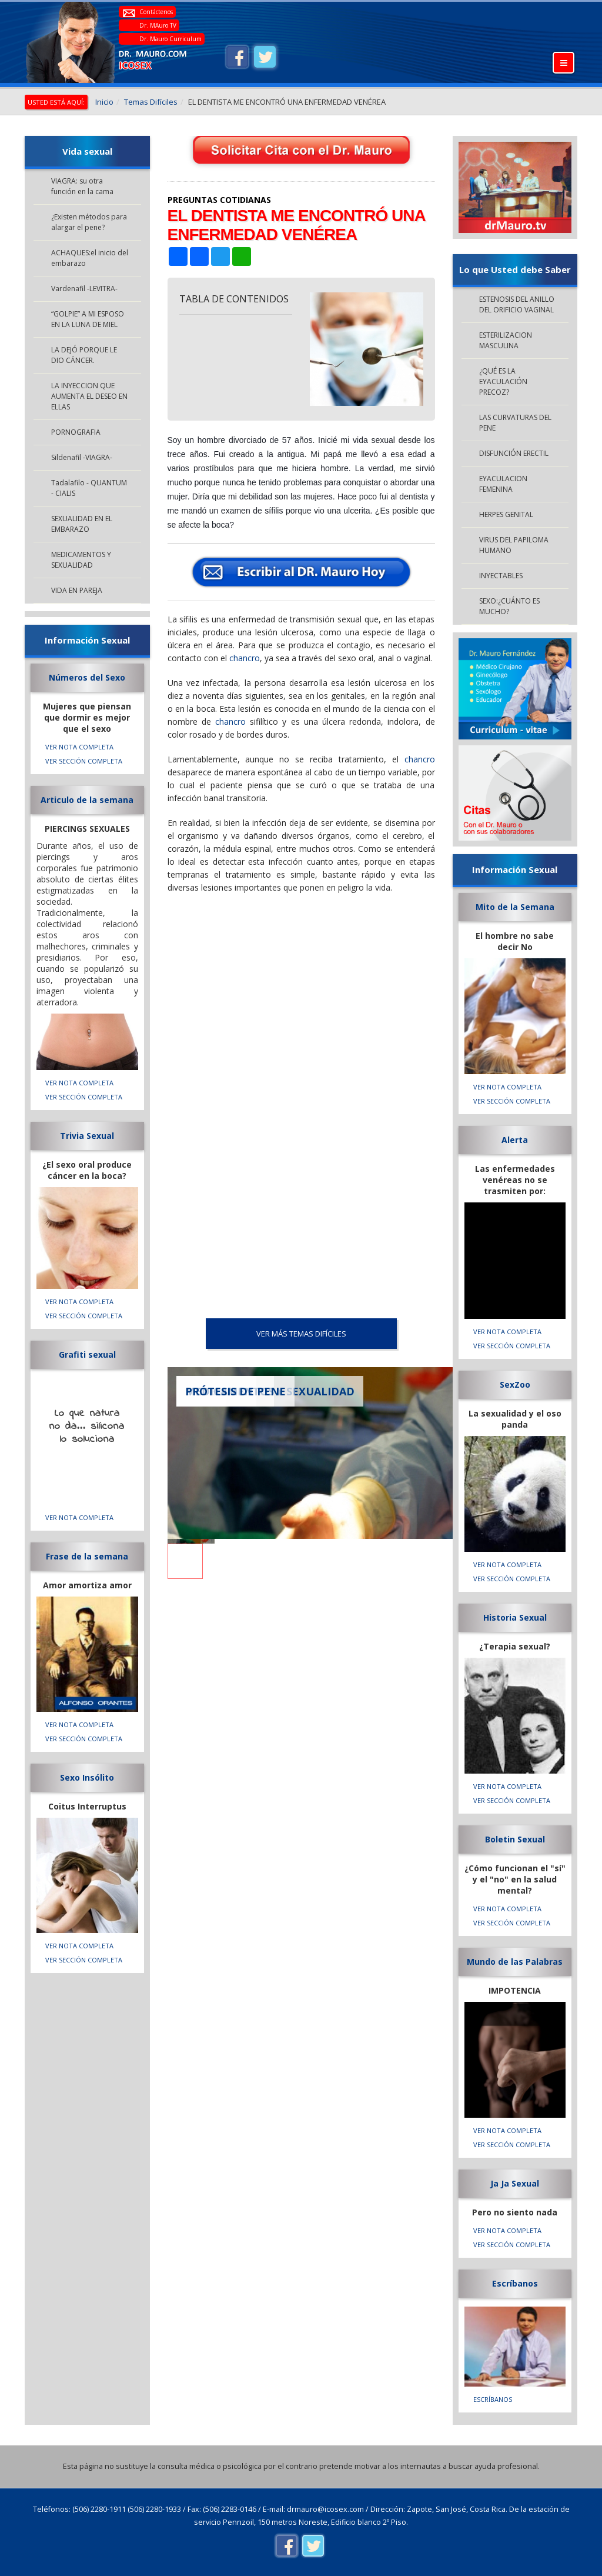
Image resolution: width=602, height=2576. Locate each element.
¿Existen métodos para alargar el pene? (89, 222)
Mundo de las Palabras (515, 1961)
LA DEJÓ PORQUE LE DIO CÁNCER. (84, 355)
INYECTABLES (501, 576)
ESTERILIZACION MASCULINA (505, 340)
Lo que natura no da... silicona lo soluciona (87, 1426)
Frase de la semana (87, 1556)
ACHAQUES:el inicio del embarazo (89, 258)
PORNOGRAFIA (76, 432)
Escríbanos (515, 2283)
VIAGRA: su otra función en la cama (82, 186)
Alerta (514, 1139)
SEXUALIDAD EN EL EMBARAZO (81, 524)
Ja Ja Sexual (514, 2183)
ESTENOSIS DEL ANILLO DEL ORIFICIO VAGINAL (516, 304)
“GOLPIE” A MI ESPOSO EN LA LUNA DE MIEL (87, 319)
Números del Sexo (87, 677)
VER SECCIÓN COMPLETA (83, 761)
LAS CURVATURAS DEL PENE (515, 422)
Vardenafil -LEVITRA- (84, 289)
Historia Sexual (515, 1617)
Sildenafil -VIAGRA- (81, 457)
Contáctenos (156, 12)
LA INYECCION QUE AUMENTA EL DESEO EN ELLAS (89, 396)
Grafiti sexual (87, 1354)
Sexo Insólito (87, 1777)
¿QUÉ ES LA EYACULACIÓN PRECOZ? (503, 381)
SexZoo (515, 1384)
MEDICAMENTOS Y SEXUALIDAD (81, 559)
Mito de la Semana (515, 906)
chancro (244, 658)
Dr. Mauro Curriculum (170, 39)
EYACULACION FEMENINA (503, 484)
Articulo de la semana (87, 799)
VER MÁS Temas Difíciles (301, 1333)
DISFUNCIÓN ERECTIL (514, 453)
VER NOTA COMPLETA (79, 746)
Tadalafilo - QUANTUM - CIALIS (89, 488)
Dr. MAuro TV (157, 25)
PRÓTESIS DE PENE (235, 1391)
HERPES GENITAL (506, 514)
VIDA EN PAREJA (76, 590)
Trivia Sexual (87, 1135)
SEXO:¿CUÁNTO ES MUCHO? (509, 606)
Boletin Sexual (515, 1839)
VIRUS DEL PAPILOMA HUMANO (514, 545)
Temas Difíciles (151, 101)
